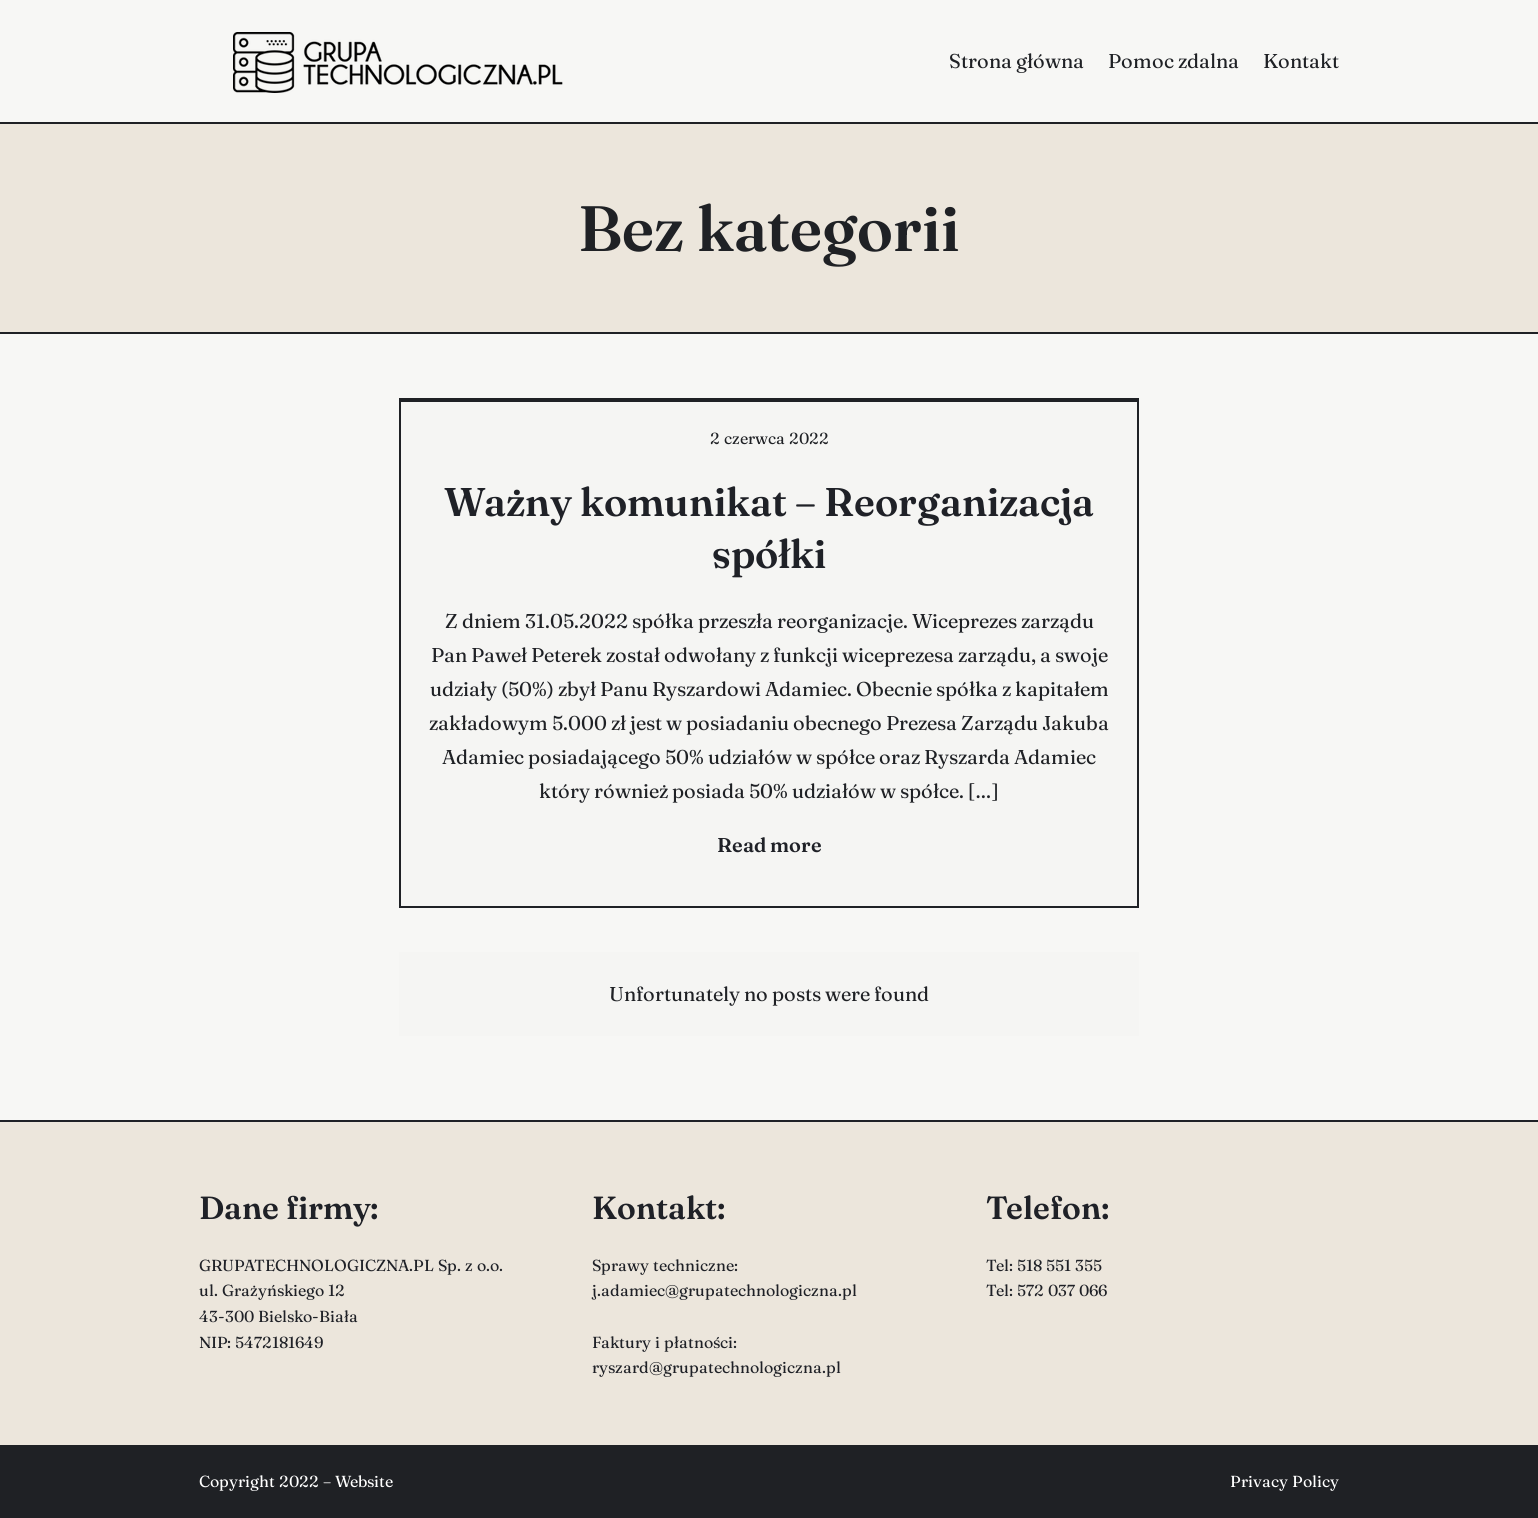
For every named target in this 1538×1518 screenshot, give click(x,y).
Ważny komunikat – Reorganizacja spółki (769, 527)
